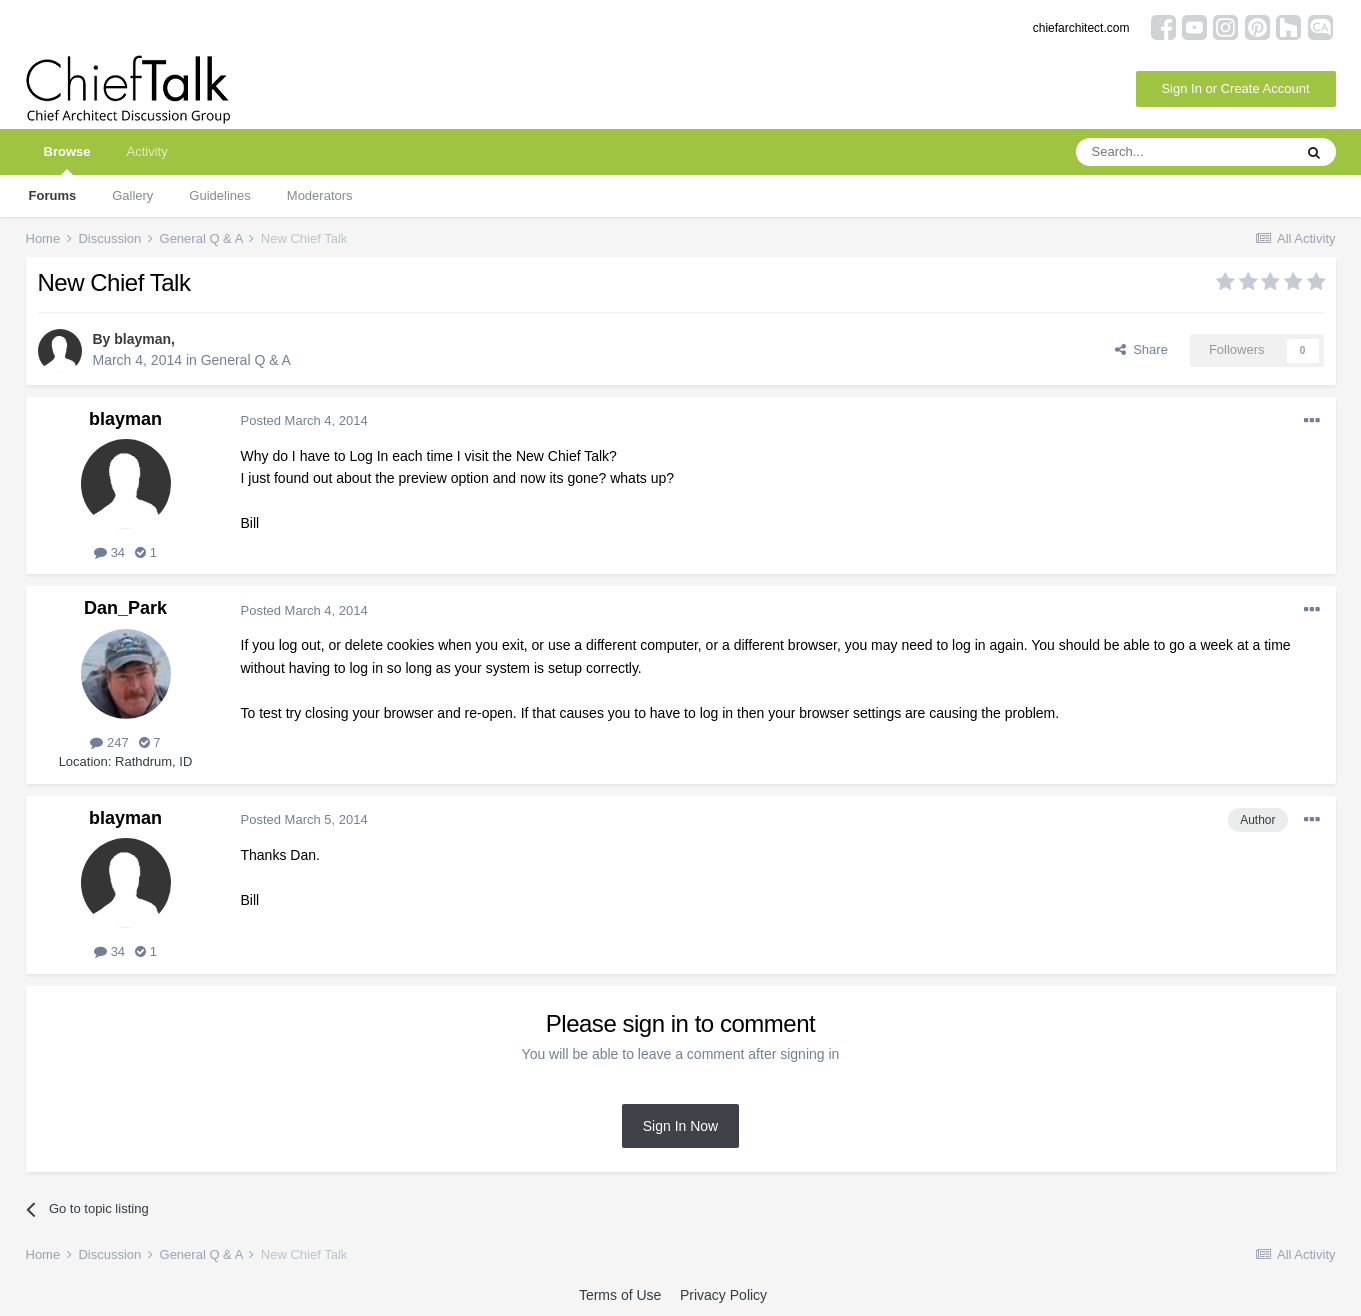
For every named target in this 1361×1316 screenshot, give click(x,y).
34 (109, 552)
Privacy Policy (723, 1295)
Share (1141, 349)
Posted (304, 420)
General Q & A (246, 360)
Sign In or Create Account (1235, 88)
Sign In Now (680, 1126)
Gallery (132, 195)
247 (109, 742)
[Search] (1184, 152)
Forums (53, 195)
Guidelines (219, 195)
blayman (142, 339)
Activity (146, 151)
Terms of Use (620, 1295)
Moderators (320, 195)
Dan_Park (125, 608)
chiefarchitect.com (1081, 28)
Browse (67, 159)
